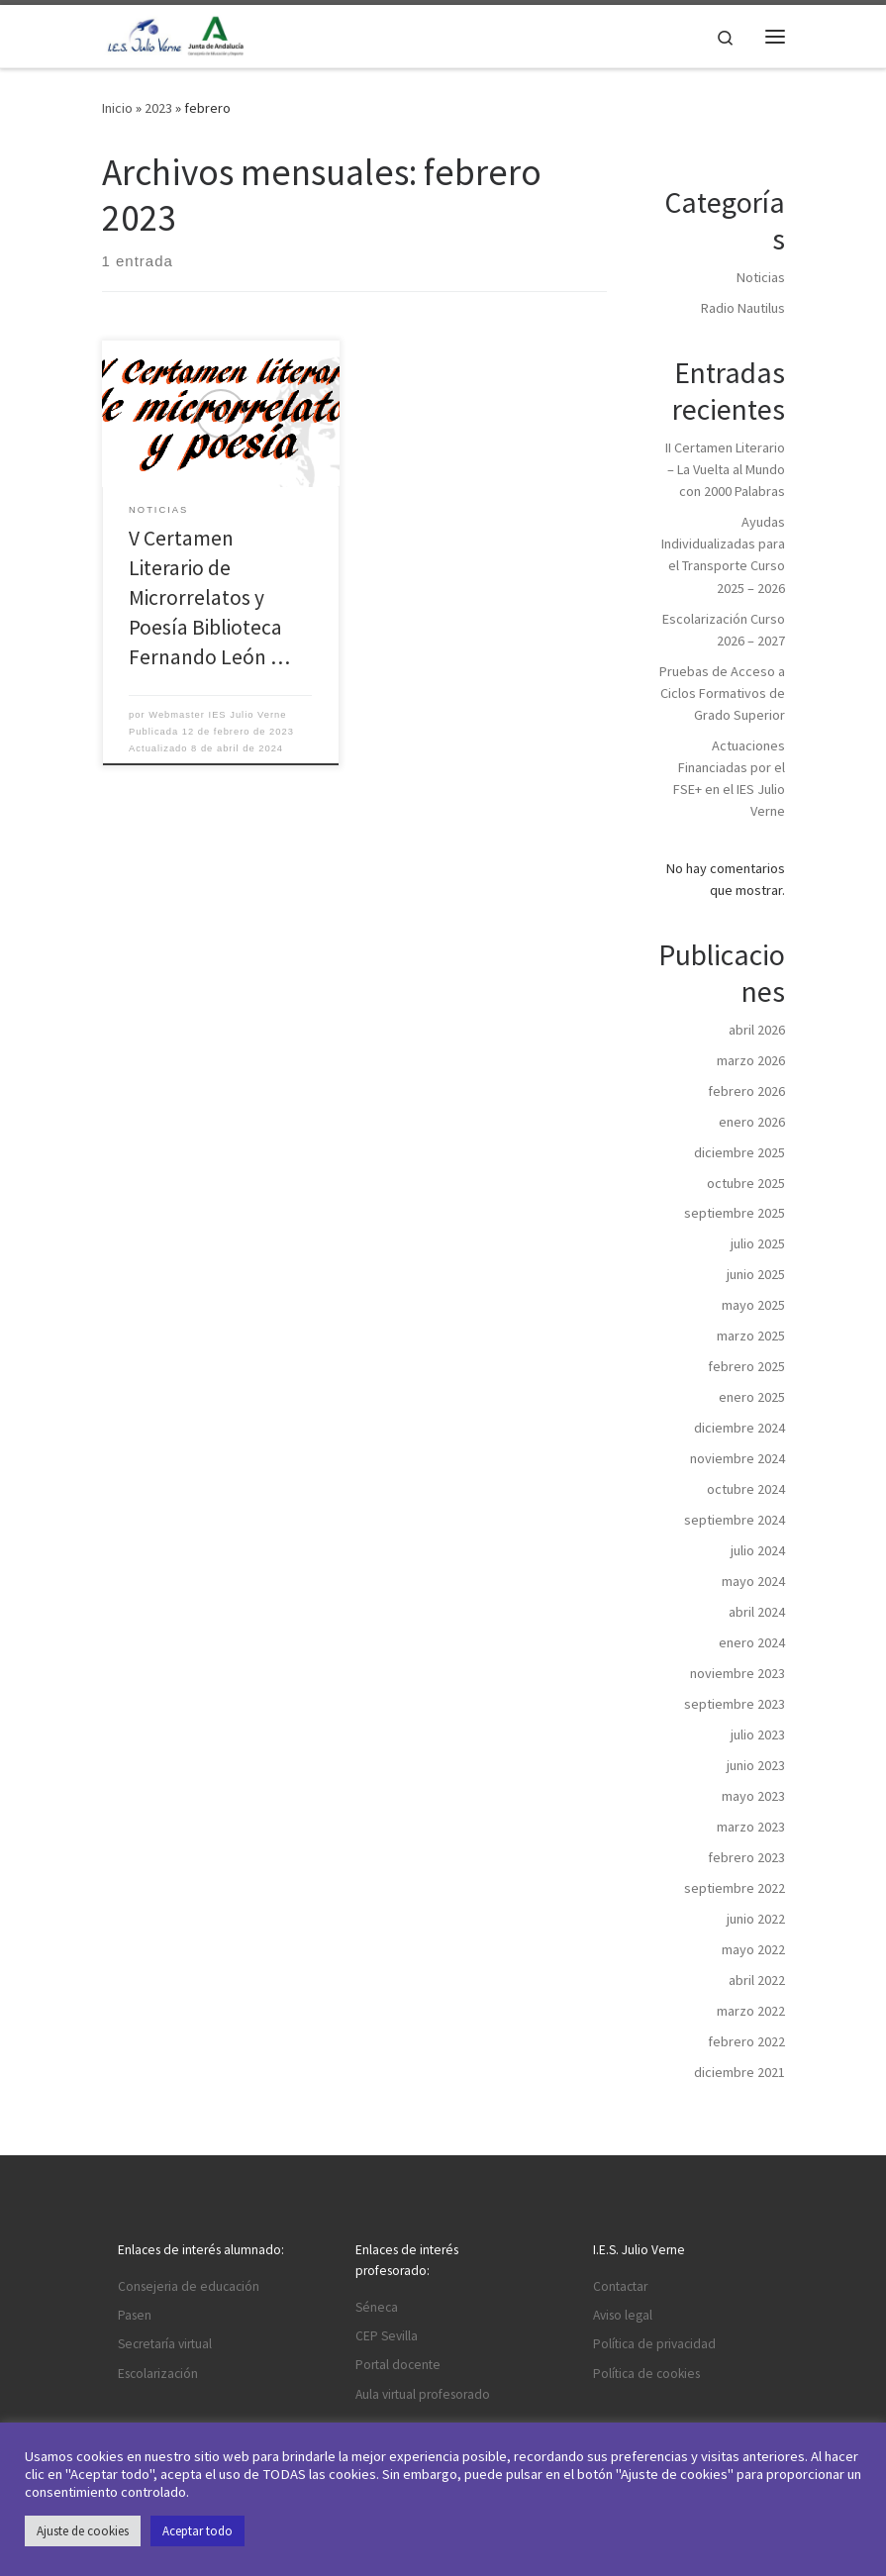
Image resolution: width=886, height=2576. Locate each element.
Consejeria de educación (188, 2286)
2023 (158, 108)
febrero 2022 (746, 2041)
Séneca (376, 2307)
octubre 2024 (746, 1489)
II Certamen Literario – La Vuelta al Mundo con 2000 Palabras (725, 469)
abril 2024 (757, 1612)
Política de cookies (646, 2373)
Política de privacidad (654, 2343)
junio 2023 (756, 1765)
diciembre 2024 (739, 1428)
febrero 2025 (746, 1366)
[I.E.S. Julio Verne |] (176, 34)
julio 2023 (758, 1734)
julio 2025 (758, 1243)
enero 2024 (752, 1642)
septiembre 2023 (734, 1704)
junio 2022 (756, 1919)
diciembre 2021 (739, 2072)
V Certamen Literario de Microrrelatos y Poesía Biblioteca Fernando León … (209, 597)
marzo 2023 (751, 1826)
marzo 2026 (751, 1060)
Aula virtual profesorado (422, 2394)
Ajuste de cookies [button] (83, 2531)
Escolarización (158, 2373)
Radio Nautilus (743, 308)
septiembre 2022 (734, 1888)
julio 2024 (758, 1550)
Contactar (620, 2286)
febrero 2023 (746, 1857)
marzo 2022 (751, 2011)
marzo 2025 (751, 1335)
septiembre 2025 (734, 1213)
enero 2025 (752, 1397)
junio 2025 (756, 1274)
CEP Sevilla (386, 2336)
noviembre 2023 (737, 1673)
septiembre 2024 (734, 1520)
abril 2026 (757, 1030)
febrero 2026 (746, 1091)
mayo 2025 (753, 1305)
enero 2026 (752, 1122)
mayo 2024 (753, 1581)
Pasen (134, 2315)
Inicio (117, 108)
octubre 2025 (746, 1183)
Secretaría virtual (165, 2343)
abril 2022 (757, 1980)
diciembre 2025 (739, 1152)
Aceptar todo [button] (197, 2531)
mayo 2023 (753, 1796)
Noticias (761, 277)
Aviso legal (622, 2315)
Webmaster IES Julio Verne (217, 715)
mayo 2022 (753, 1949)
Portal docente (398, 2364)
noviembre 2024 (737, 1458)
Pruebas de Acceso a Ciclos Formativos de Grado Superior (722, 693)
